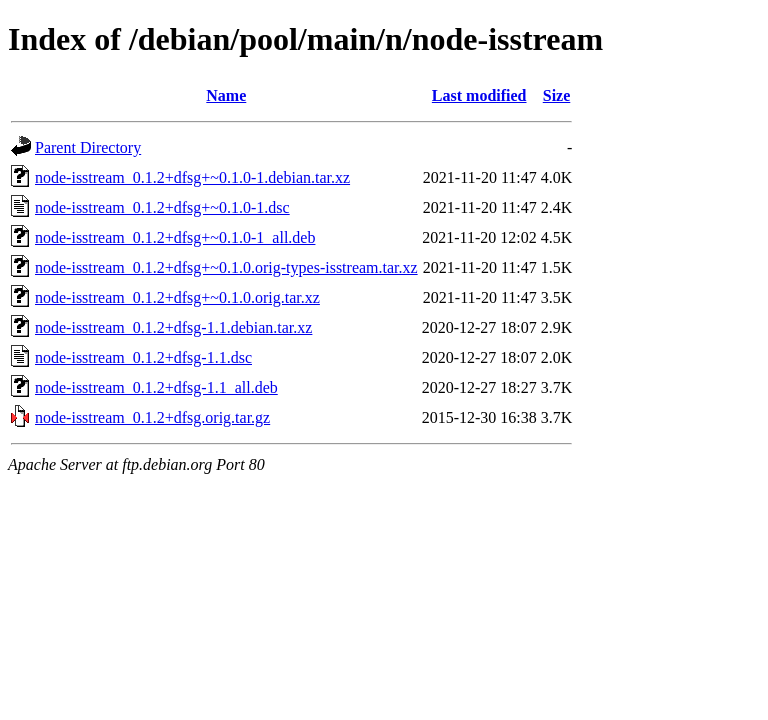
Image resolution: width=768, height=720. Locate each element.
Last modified (479, 95)
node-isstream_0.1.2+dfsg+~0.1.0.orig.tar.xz (177, 297)
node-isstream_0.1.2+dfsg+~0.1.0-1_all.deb (175, 237)
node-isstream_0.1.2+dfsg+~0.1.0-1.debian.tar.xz (192, 177)
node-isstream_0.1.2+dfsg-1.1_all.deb (156, 387)
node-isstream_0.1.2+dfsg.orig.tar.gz (152, 417)
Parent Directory (88, 147)
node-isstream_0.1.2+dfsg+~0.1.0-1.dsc (162, 207)
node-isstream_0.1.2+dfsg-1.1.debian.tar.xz (173, 327)
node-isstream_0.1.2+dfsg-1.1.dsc (143, 357)
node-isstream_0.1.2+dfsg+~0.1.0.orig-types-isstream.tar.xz (226, 267)
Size (557, 95)
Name (226, 95)
